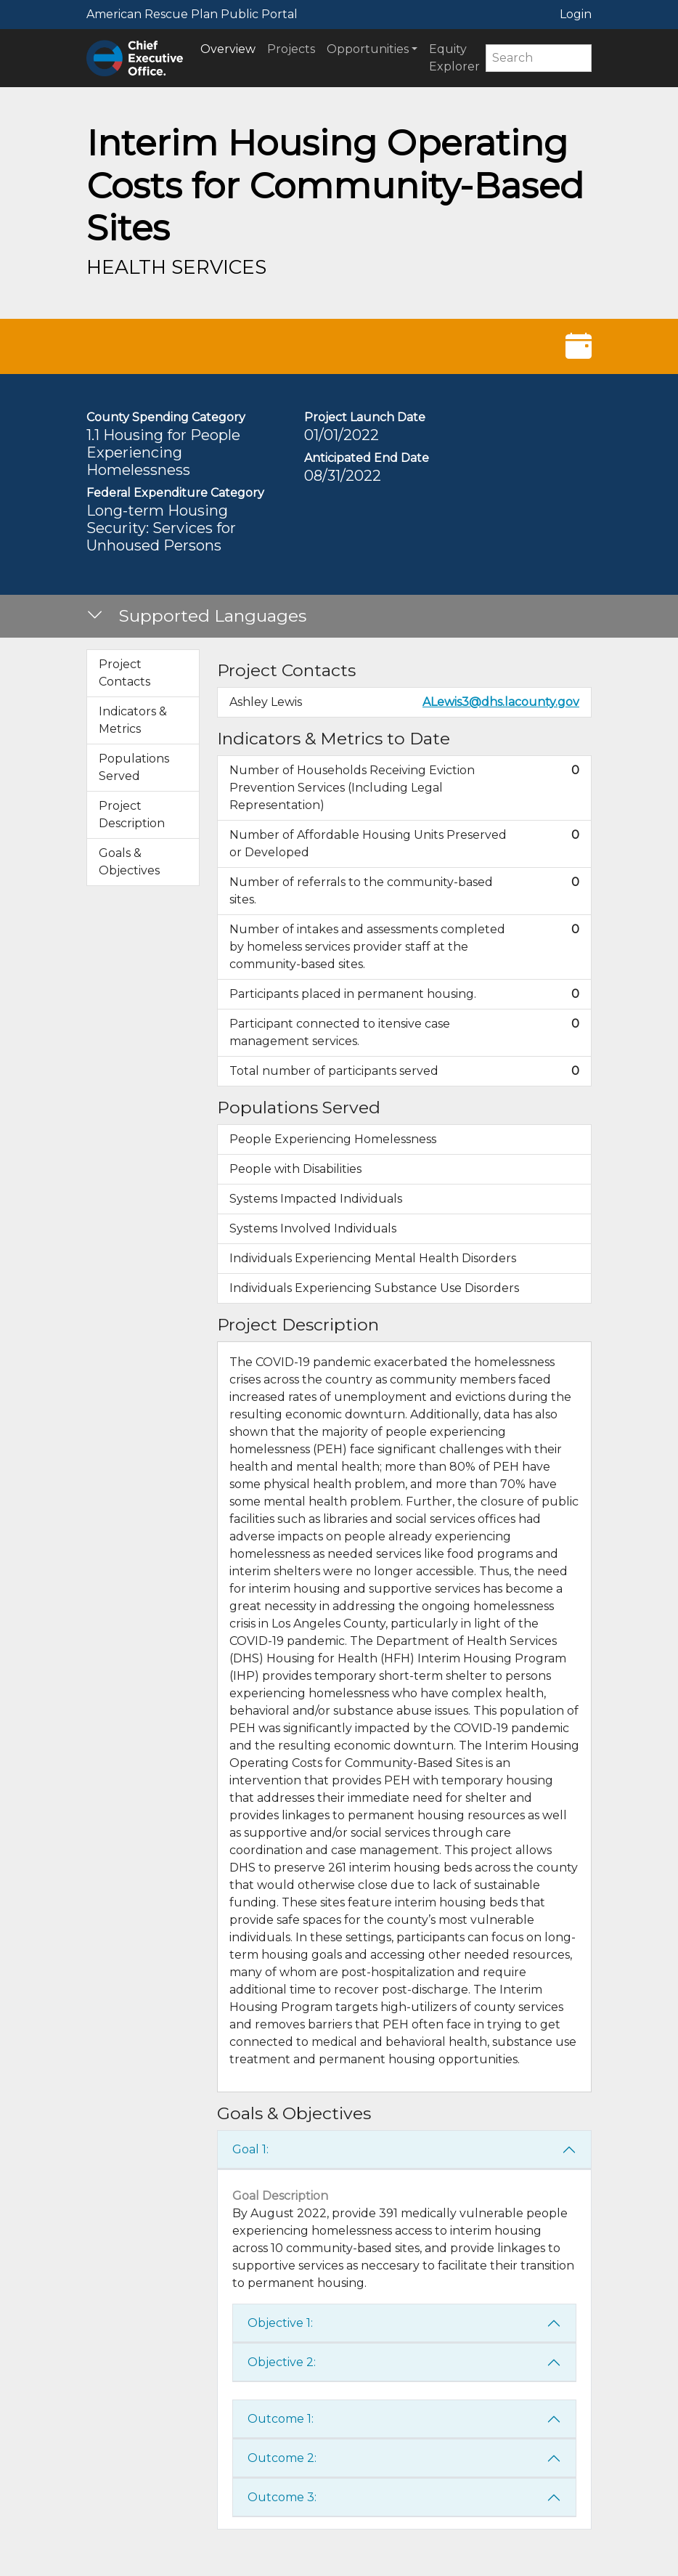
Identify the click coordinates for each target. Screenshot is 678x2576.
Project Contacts (124, 672)
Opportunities (368, 49)
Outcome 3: (282, 2497)
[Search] (539, 58)
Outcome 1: (281, 2419)
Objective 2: (282, 2362)
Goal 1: (250, 2149)
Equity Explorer (454, 57)
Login (576, 14)
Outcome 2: (282, 2458)
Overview (228, 49)
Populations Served (134, 767)
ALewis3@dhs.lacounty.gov (500, 702)
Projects (291, 49)
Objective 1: (280, 2323)
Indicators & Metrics (133, 720)
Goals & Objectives (129, 861)
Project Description (132, 814)
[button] (339, 617)
